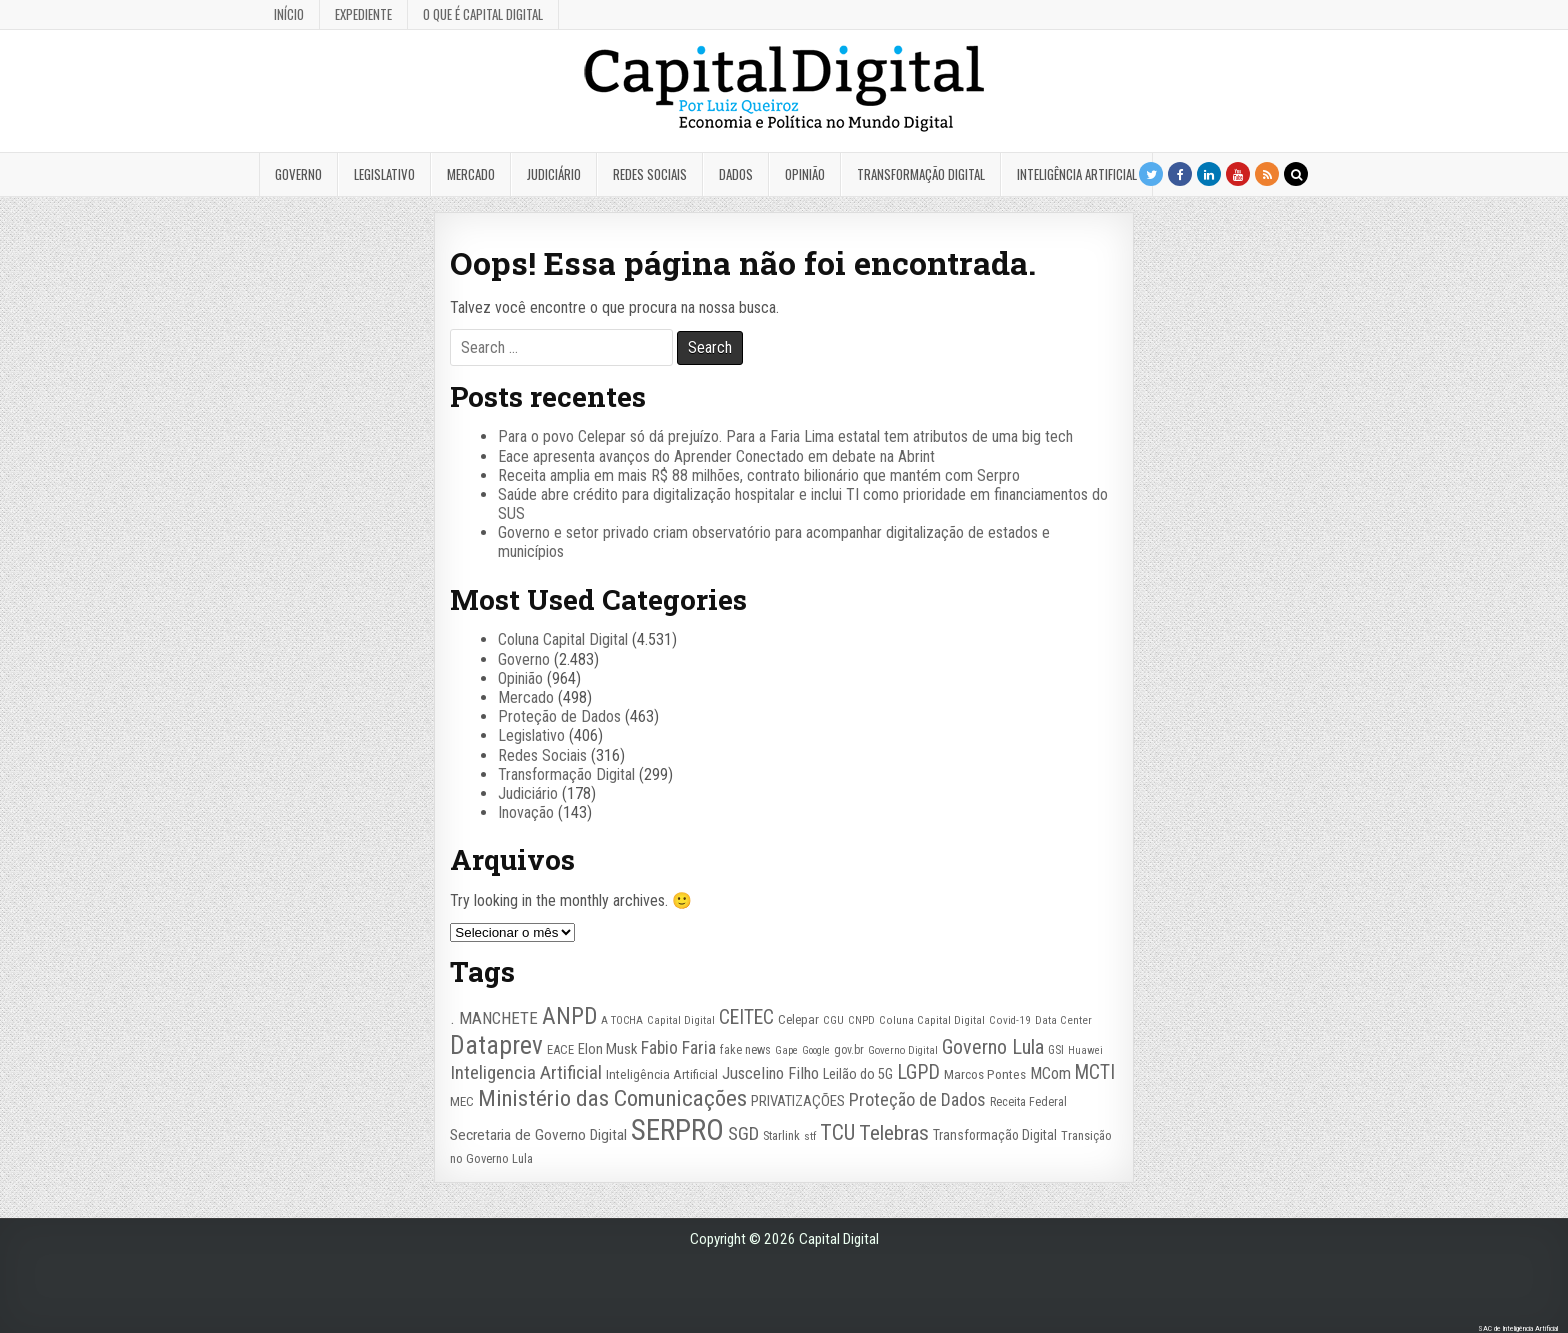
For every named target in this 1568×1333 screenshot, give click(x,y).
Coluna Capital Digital (563, 639)
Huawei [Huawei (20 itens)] (1085, 1050)
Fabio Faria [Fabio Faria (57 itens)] (678, 1048)
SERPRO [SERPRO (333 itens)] (677, 1130)
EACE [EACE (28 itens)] (560, 1049)
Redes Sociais (650, 174)
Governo (298, 174)
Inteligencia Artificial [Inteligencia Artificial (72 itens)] (526, 1072)
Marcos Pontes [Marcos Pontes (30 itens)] (985, 1074)
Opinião (805, 174)
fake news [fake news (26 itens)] (745, 1050)
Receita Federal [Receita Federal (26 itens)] (1028, 1102)
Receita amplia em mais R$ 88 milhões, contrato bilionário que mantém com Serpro (759, 475)
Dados (736, 174)
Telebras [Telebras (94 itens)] (894, 1133)
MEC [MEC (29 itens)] (462, 1101)
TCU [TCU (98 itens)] (837, 1132)
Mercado (471, 174)
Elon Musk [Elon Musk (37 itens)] (607, 1049)
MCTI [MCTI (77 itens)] (1095, 1072)
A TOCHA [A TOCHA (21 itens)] (622, 1020)
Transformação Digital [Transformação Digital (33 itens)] (995, 1135)
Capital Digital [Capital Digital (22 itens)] (681, 1020)
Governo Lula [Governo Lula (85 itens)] (993, 1047)
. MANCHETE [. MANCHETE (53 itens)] (494, 1018)
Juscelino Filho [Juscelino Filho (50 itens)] (770, 1073)
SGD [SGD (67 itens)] (743, 1134)
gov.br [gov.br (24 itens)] (849, 1050)
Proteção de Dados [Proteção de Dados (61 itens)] (917, 1099)
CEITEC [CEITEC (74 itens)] (746, 1017)
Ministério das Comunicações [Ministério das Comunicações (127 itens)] (612, 1098)
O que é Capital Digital (483, 14)
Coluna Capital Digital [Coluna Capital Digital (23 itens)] (932, 1020)
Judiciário (554, 174)
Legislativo (384, 174)
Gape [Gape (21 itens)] (786, 1050)
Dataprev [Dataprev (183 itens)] (496, 1045)
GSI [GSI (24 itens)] (1056, 1050)
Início (289, 14)
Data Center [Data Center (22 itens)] (1063, 1020)
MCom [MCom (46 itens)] (1050, 1073)
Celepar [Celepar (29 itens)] (798, 1019)
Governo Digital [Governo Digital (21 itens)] (903, 1050)
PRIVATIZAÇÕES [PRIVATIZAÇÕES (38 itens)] (798, 1101)
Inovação (526, 812)
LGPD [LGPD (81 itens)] (918, 1072)
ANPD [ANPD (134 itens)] (569, 1016)
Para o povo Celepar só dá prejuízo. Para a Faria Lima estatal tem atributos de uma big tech (785, 436)
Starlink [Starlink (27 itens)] (781, 1135)
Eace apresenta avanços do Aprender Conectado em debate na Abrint (716, 456)
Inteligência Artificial (1077, 174)
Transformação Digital (921, 174)
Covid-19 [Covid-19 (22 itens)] (1010, 1020)
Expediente (363, 14)
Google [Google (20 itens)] (816, 1050)
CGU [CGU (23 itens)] (833, 1020)
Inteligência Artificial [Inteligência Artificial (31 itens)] (662, 1074)
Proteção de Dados (559, 716)
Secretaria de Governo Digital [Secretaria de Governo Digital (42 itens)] (538, 1135)
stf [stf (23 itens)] (810, 1136)
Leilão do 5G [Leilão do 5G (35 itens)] (858, 1074)
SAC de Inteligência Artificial (1518, 1328)
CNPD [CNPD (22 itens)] (861, 1020)
